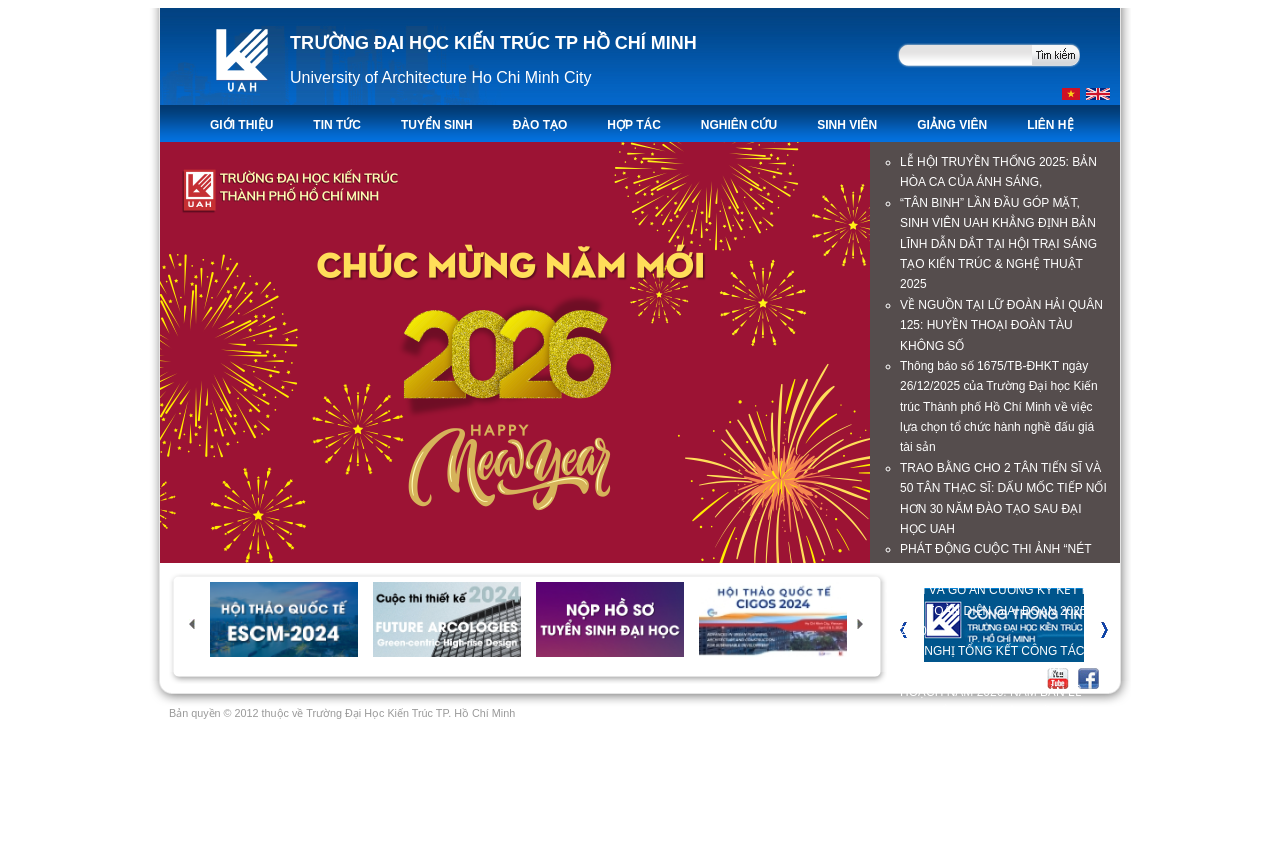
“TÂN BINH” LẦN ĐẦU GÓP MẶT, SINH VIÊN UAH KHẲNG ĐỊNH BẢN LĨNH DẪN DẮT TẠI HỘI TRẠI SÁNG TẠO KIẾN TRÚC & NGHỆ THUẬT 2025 (998, 244)
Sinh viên (847, 125)
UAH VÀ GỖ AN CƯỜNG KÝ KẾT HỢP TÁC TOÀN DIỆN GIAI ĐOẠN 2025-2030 (1003, 610)
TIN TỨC (337, 125)
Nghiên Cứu (739, 125)
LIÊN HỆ (1050, 125)
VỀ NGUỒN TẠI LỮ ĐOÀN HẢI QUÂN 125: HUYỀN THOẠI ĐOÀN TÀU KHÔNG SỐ (1001, 325)
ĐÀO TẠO (540, 125)
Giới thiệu (241, 125)
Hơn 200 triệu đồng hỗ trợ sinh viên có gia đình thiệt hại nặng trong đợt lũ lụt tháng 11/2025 (1002, 773)
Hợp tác (633, 125)
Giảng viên (952, 125)
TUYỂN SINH (437, 125)
